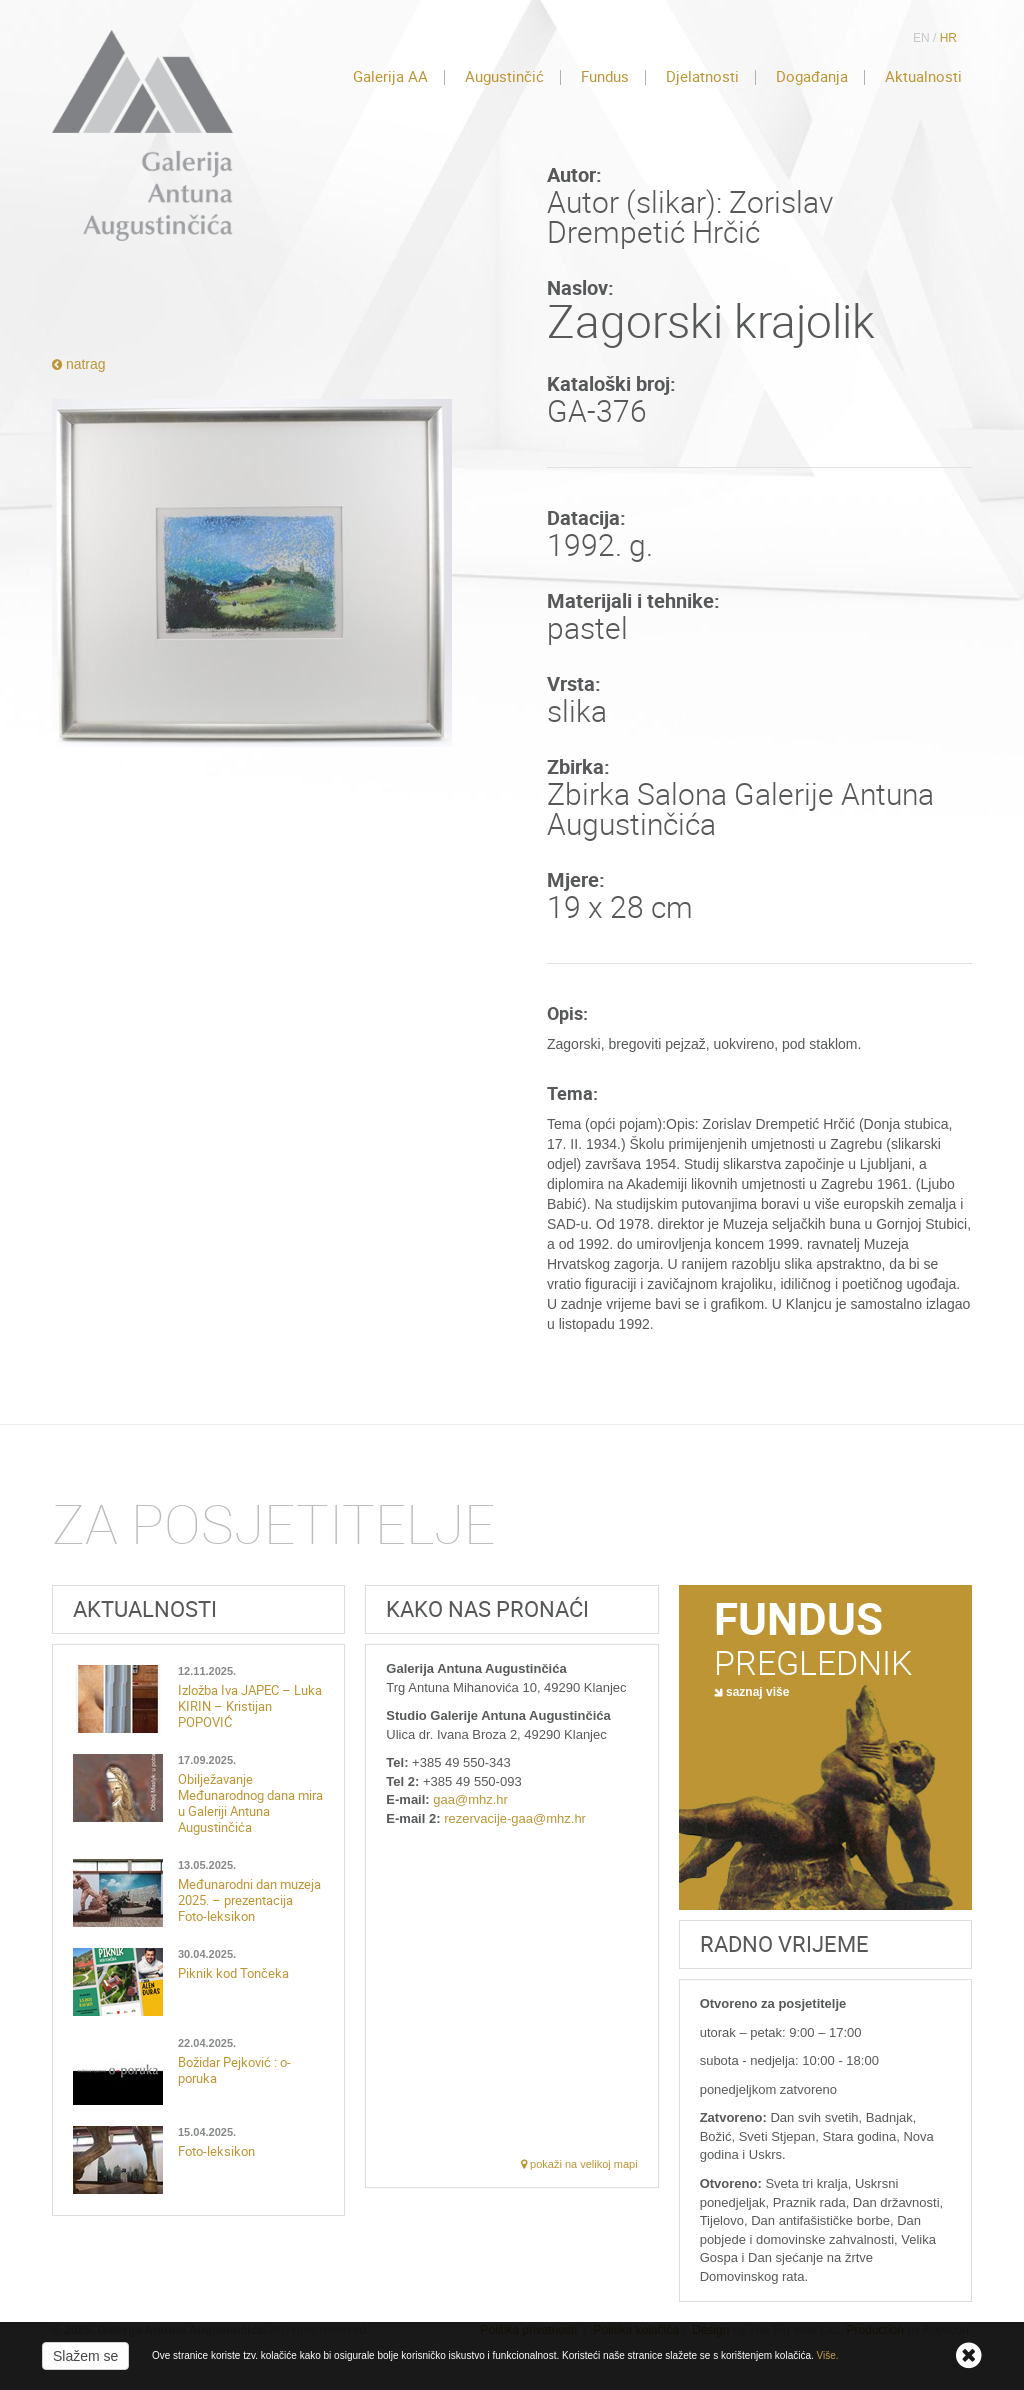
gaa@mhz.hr (470, 1799)
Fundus (605, 77)
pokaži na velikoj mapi (579, 2164)
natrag (79, 364)
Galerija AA (390, 77)
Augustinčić (504, 77)
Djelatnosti (702, 77)
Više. (828, 2355)
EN (921, 38)
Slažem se (85, 2356)
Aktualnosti (923, 77)
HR (948, 38)
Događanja (812, 77)
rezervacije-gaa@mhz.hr (515, 1818)
